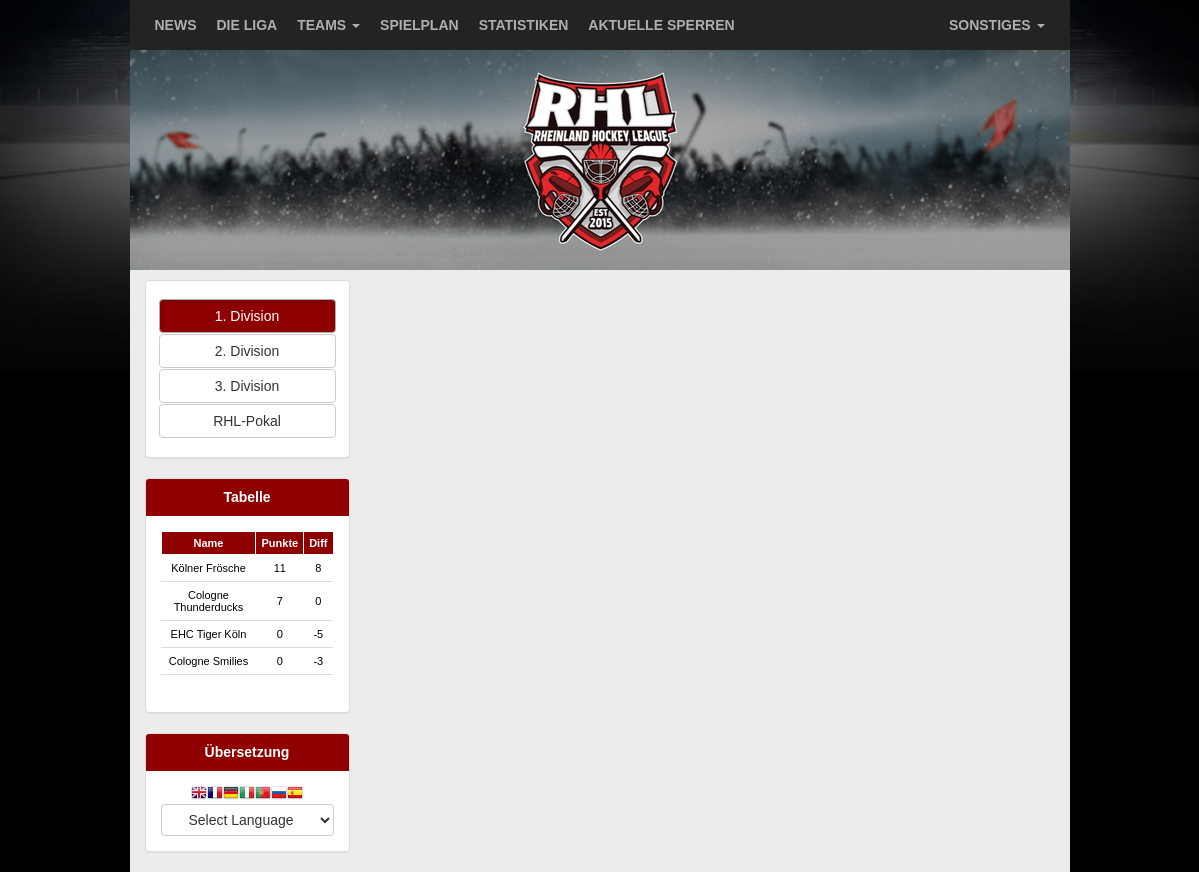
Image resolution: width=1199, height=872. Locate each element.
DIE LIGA (247, 25)
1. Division (247, 316)
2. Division (247, 351)
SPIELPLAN (419, 25)
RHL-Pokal (247, 421)
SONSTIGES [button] (997, 25)
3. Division (247, 386)
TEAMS (328, 25)
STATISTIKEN (524, 25)
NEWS (176, 25)
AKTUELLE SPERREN (661, 25)
